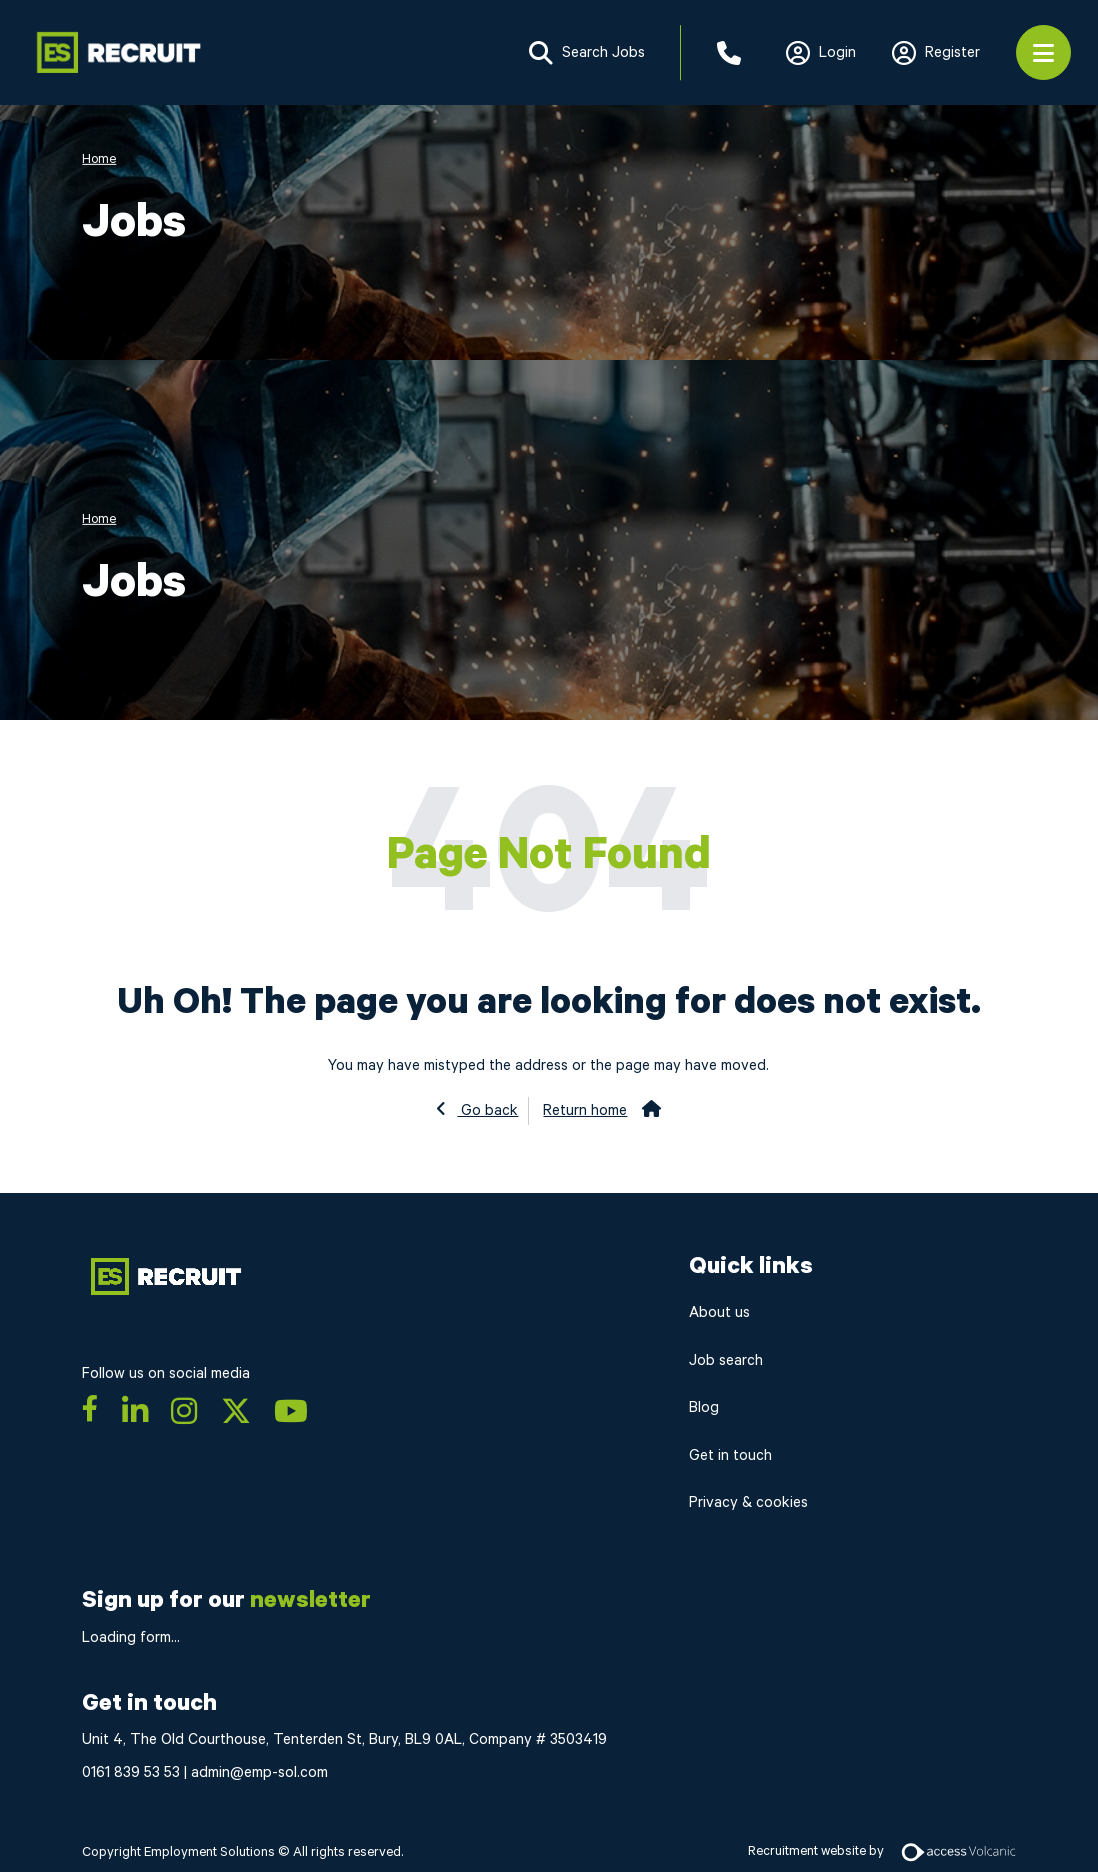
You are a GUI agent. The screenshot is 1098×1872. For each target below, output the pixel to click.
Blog (704, 1407)
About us (719, 1312)
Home (99, 158)
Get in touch (730, 1455)
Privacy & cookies (748, 1502)
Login (821, 53)
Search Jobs (587, 53)
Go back (487, 1110)
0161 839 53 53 (131, 1772)
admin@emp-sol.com (259, 1772)
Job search (726, 1360)
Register (936, 53)
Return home (585, 1110)
